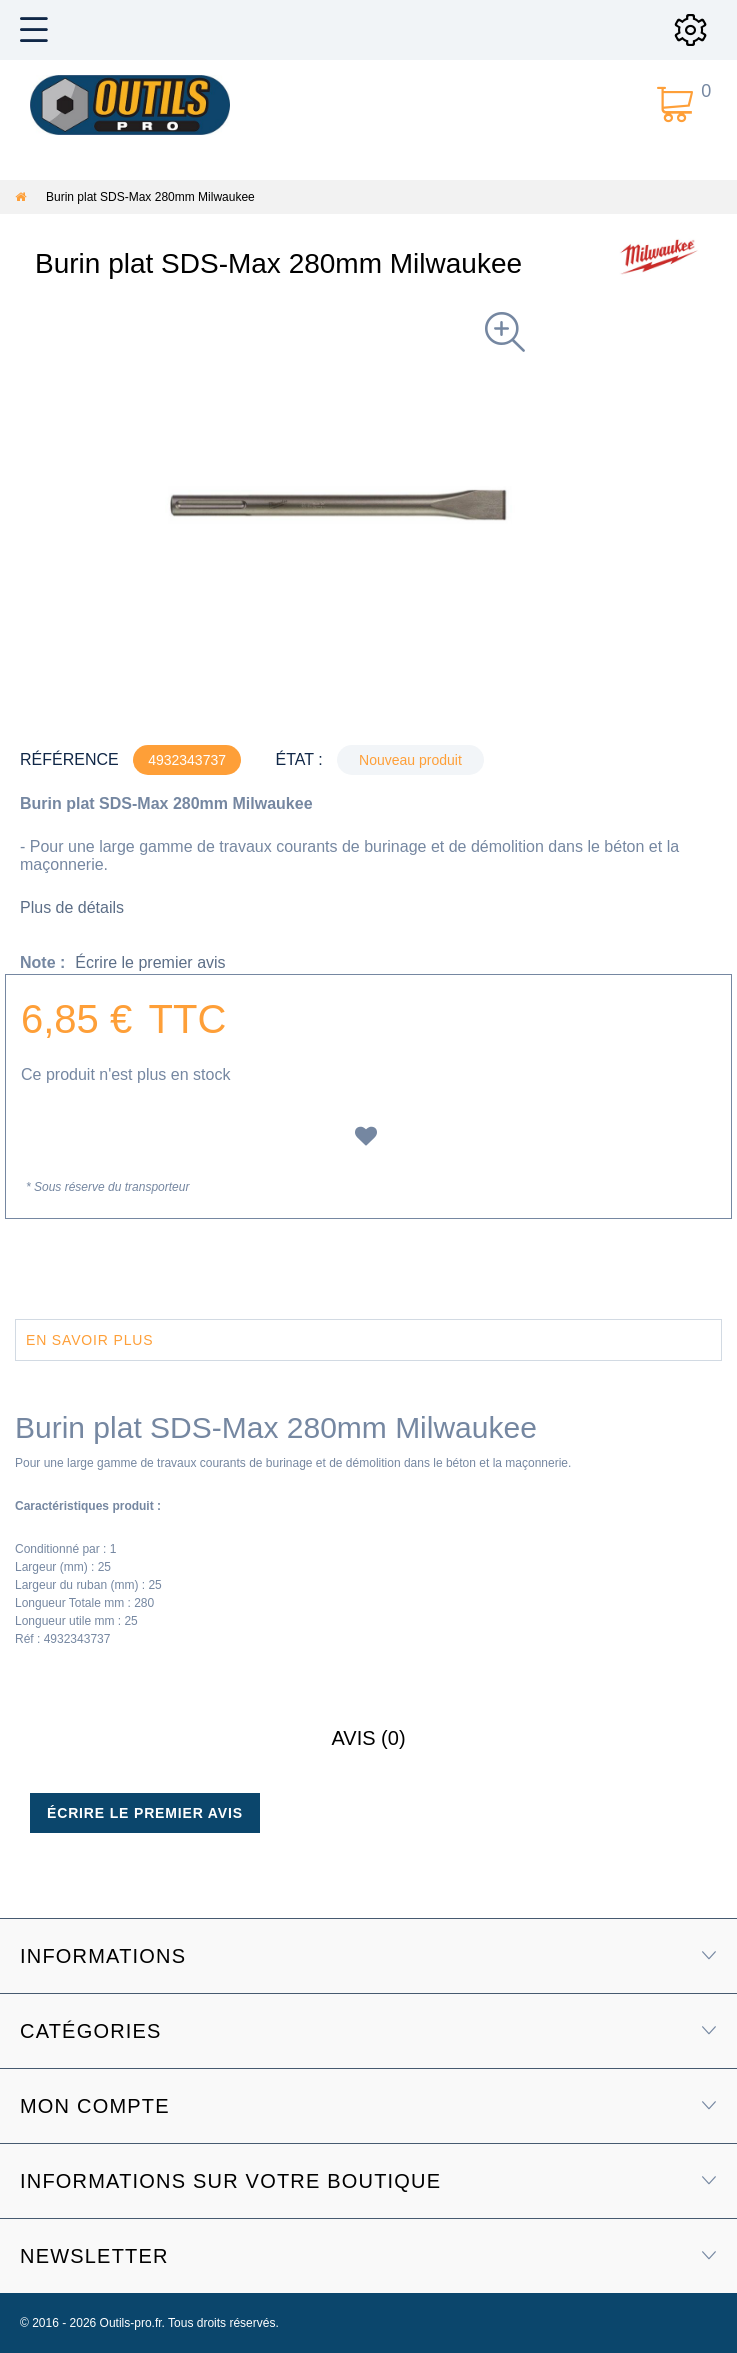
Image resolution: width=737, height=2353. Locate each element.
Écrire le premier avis (150, 962)
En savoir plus (89, 1340)
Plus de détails (72, 907)
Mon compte (95, 2106)
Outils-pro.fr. (132, 2323)
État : (298, 759)
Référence (69, 759)
